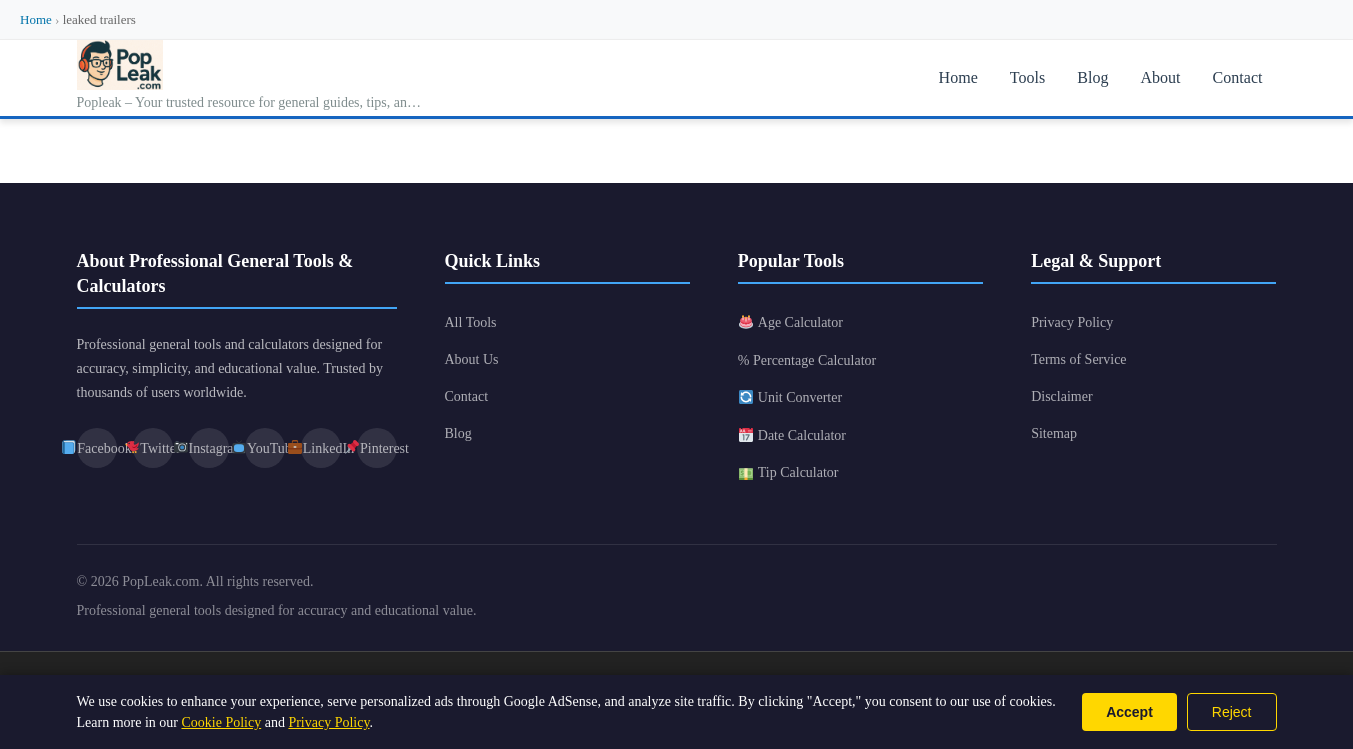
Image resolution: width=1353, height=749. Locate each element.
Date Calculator (792, 435)
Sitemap (1054, 433)
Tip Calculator (789, 472)
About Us (472, 359)
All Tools (471, 322)
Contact (1238, 77)
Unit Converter (790, 397)
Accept (1129, 712)
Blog (1093, 77)
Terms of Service (1078, 359)
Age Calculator (791, 322)
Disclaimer (1061, 396)
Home (36, 19)
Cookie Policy (221, 722)
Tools (1027, 77)
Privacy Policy (1072, 322)
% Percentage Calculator (807, 360)
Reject (1232, 712)
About (1161, 77)
